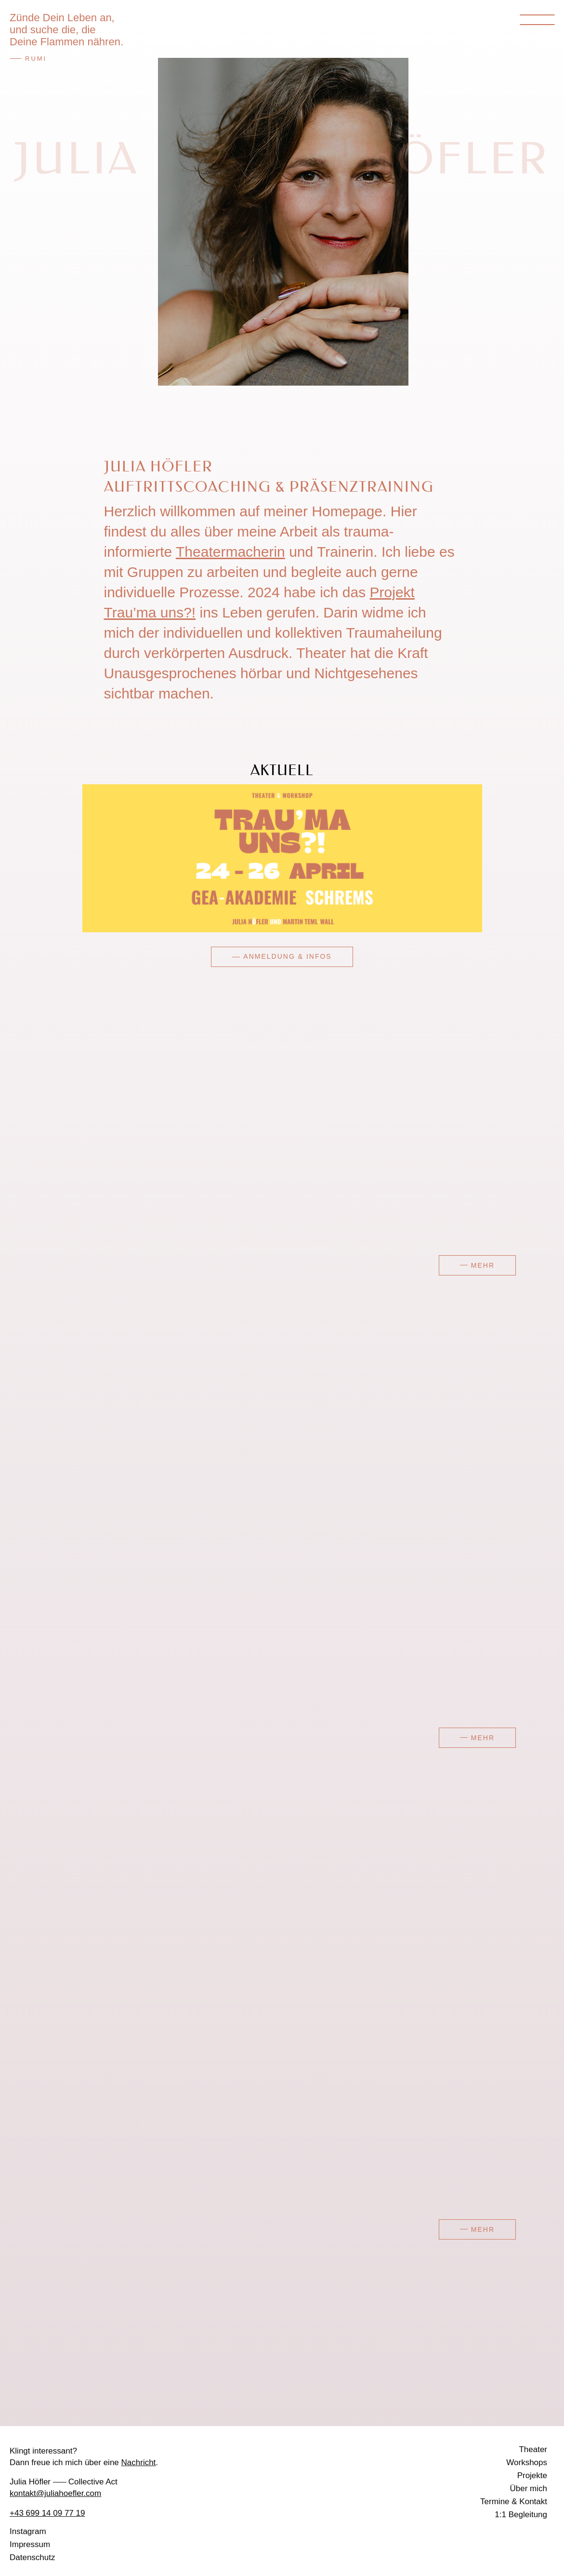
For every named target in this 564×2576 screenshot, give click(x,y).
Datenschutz (32, 2557)
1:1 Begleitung (521, 2514)
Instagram (28, 2531)
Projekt (392, 592)
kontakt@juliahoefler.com (55, 2493)
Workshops (526, 2462)
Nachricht (138, 2462)
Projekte (532, 2475)
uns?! (176, 612)
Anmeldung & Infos (287, 956)
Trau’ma (130, 612)
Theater (533, 2449)
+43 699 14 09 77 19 (47, 2513)
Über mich (528, 2488)
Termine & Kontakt (513, 2501)
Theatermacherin (230, 552)
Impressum (30, 2544)
